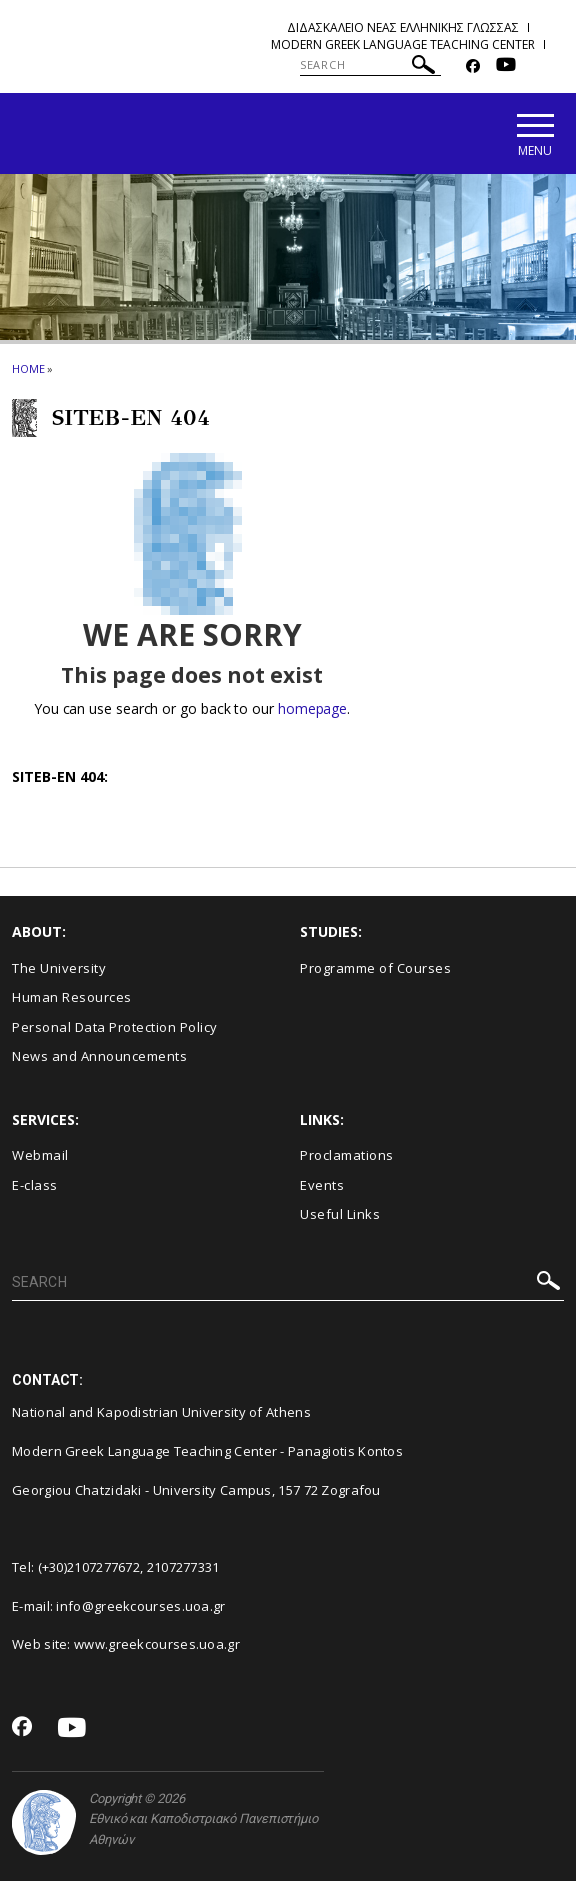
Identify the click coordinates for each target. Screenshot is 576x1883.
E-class (35, 1187)
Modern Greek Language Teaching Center (403, 44)
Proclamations (347, 1158)
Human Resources (72, 1000)
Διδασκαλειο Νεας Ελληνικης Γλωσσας (403, 27)
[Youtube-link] (506, 66)
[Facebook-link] (473, 66)
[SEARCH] (370, 65)
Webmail (40, 1158)
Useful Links (340, 1217)
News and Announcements (99, 1059)
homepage (312, 710)
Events (322, 1187)
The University (59, 970)
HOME (28, 370)
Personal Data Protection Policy (115, 1029)
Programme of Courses (375, 970)
